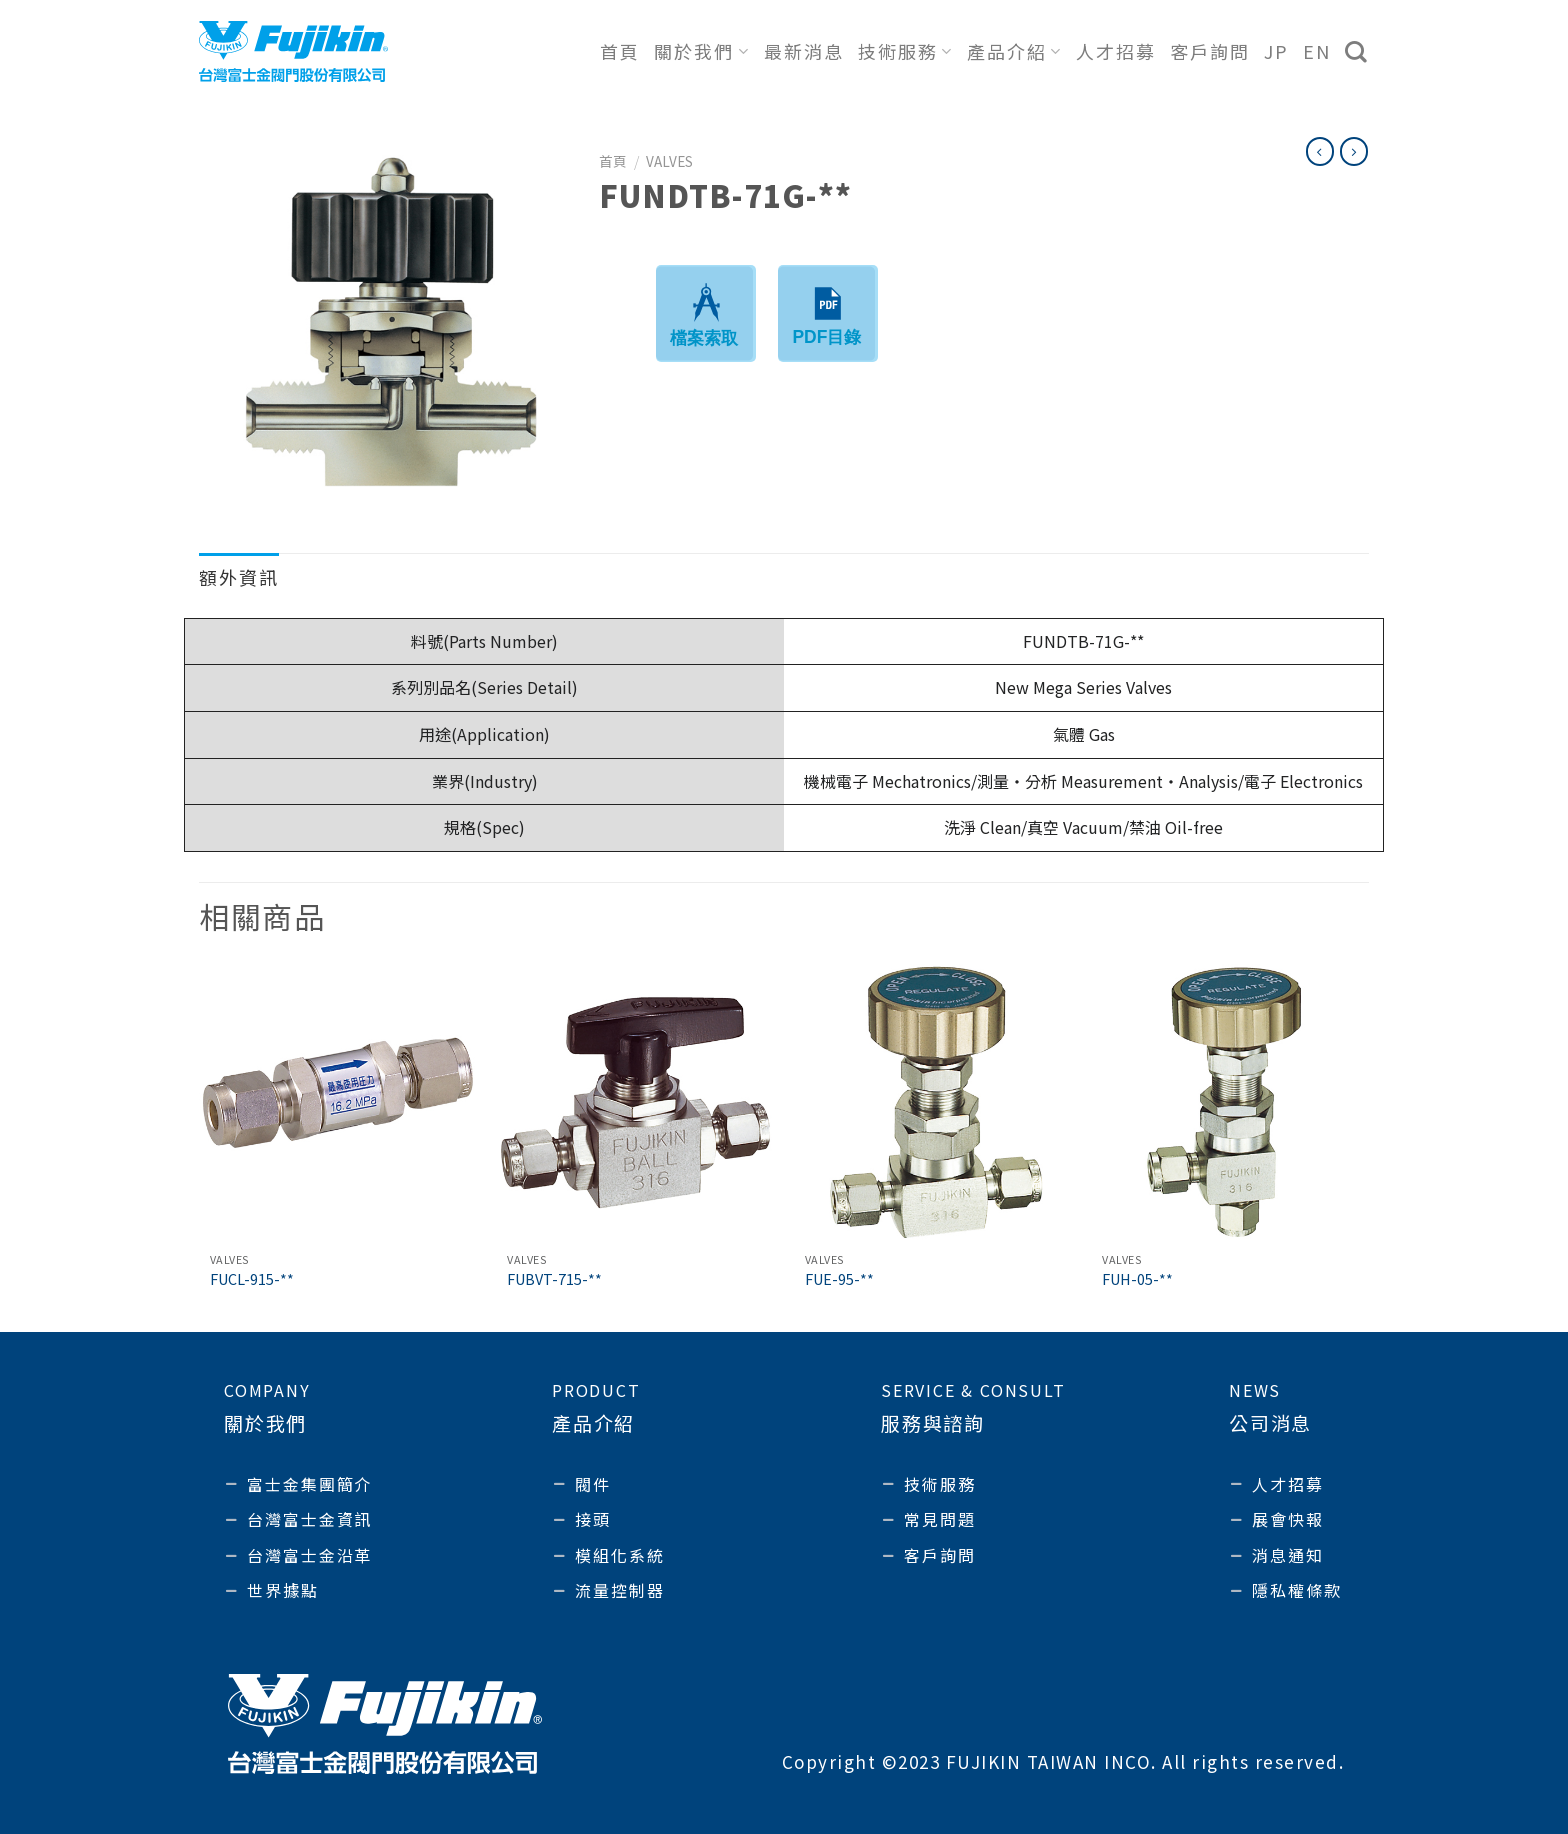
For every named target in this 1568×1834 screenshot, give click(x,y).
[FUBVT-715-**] (635, 1103)
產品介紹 (1014, 51)
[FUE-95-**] (933, 1103)
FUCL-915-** (252, 1279)
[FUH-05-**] (1230, 1103)
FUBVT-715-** (554, 1279)
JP (1276, 51)
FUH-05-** (1137, 1279)
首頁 (620, 51)
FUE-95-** (839, 1279)
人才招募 (1116, 51)
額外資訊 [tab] (239, 577)
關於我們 (701, 51)
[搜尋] (1357, 52)
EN (1317, 51)
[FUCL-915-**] (338, 1103)
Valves (669, 161)
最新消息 (804, 51)
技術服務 (905, 51)
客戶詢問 (1210, 51)
